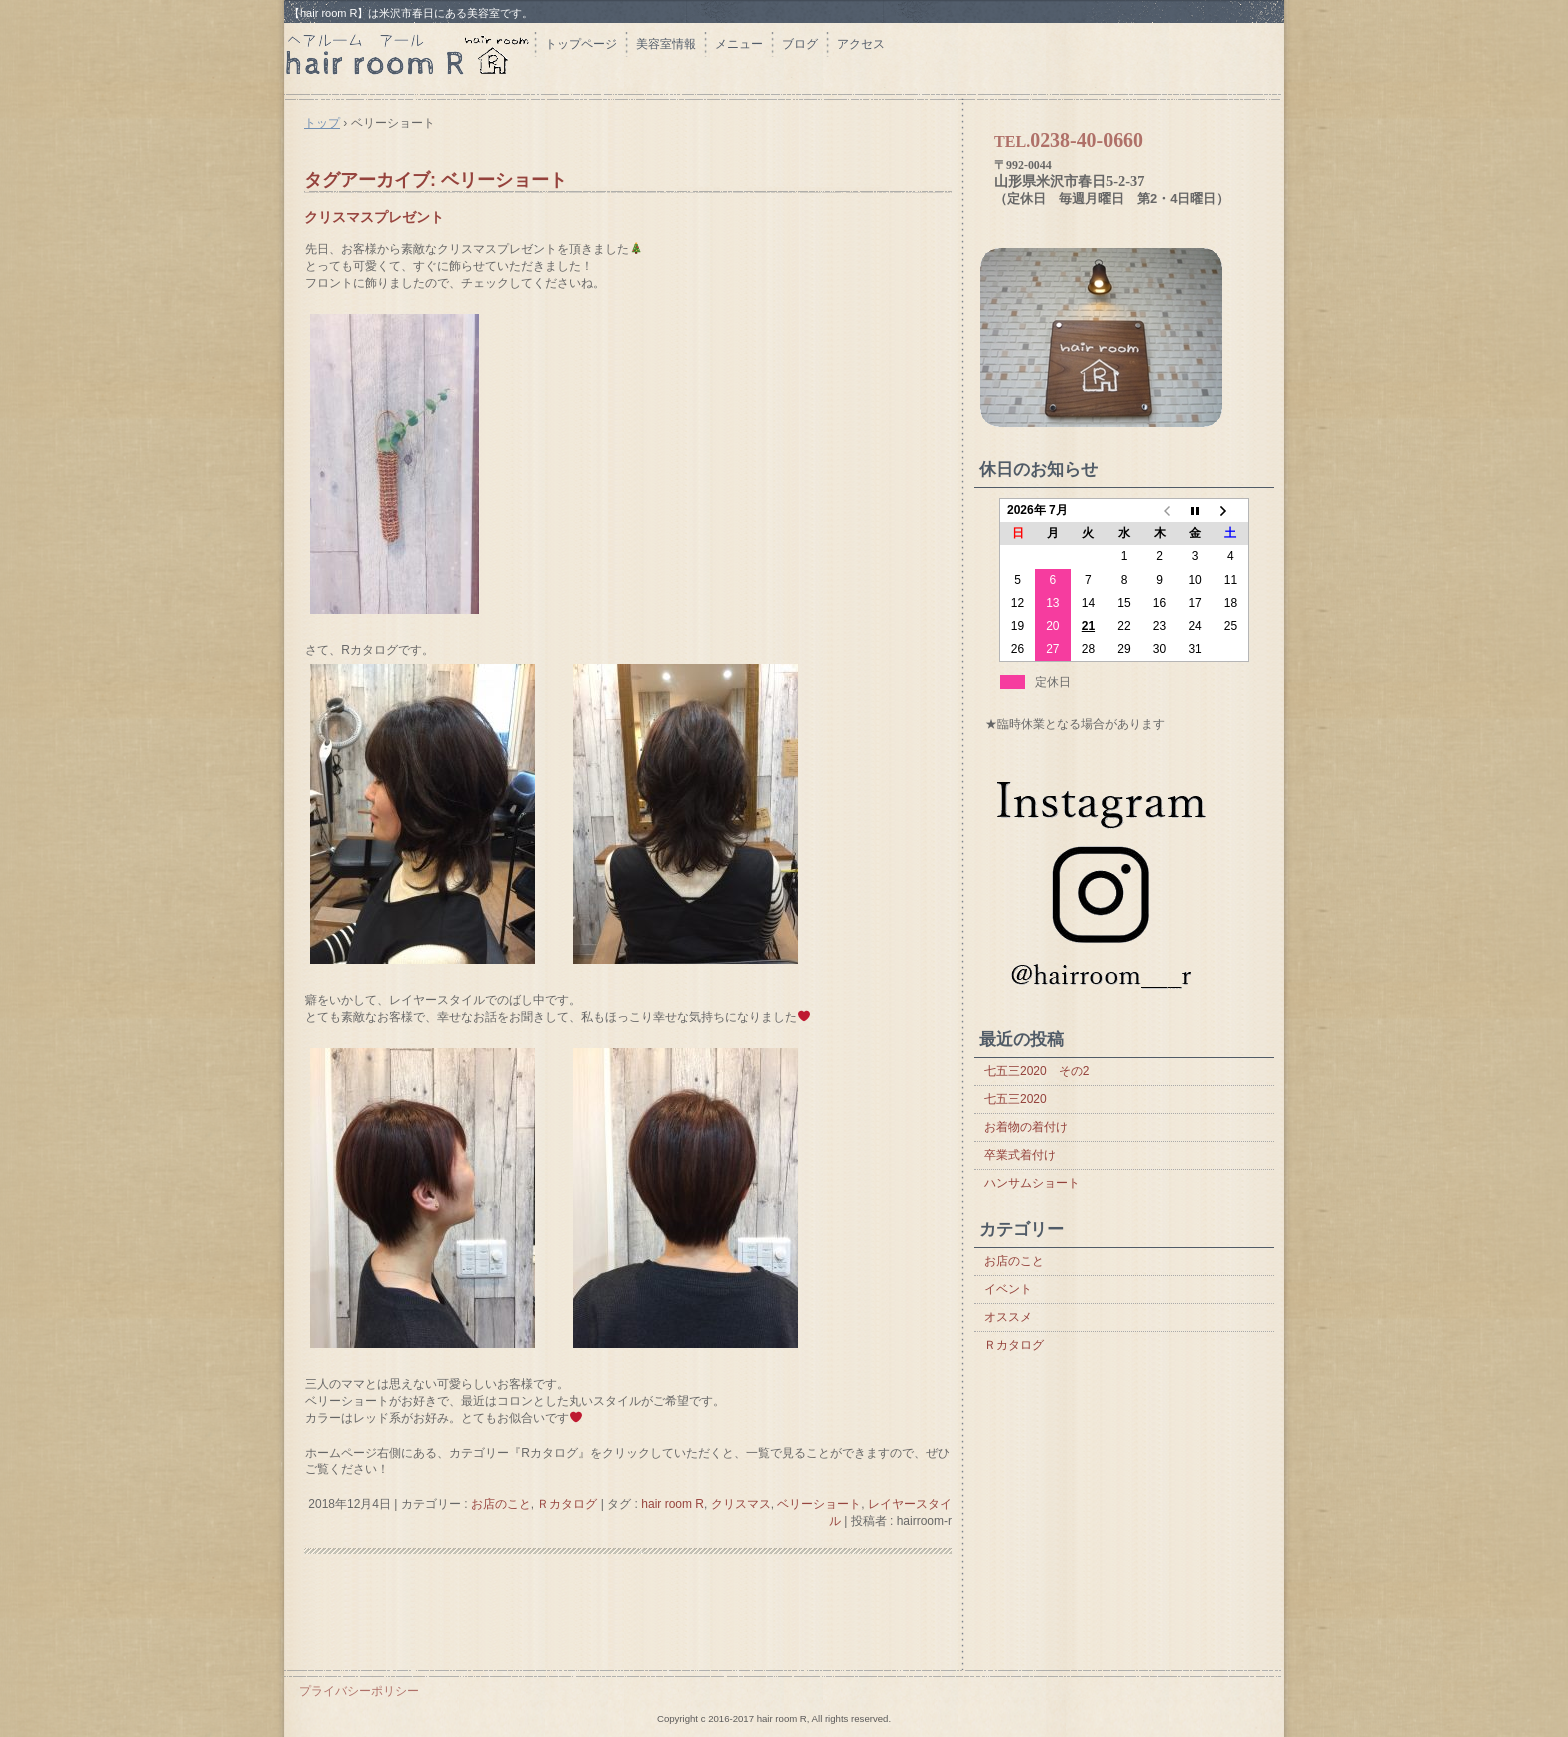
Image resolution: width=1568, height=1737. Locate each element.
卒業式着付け (1020, 1155)
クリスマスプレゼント (374, 217)
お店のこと (501, 1504)
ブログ (800, 44)
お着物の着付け (1026, 1127)
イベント (1008, 1289)
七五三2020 (1015, 1099)
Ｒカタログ (567, 1504)
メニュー (739, 44)
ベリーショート (819, 1504)
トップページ (581, 44)
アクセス (861, 44)
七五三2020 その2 (1036, 1071)
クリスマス (741, 1504)
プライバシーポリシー (359, 1691)
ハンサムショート (1032, 1183)
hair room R (409, 57)
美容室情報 (666, 44)
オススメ (1008, 1317)
